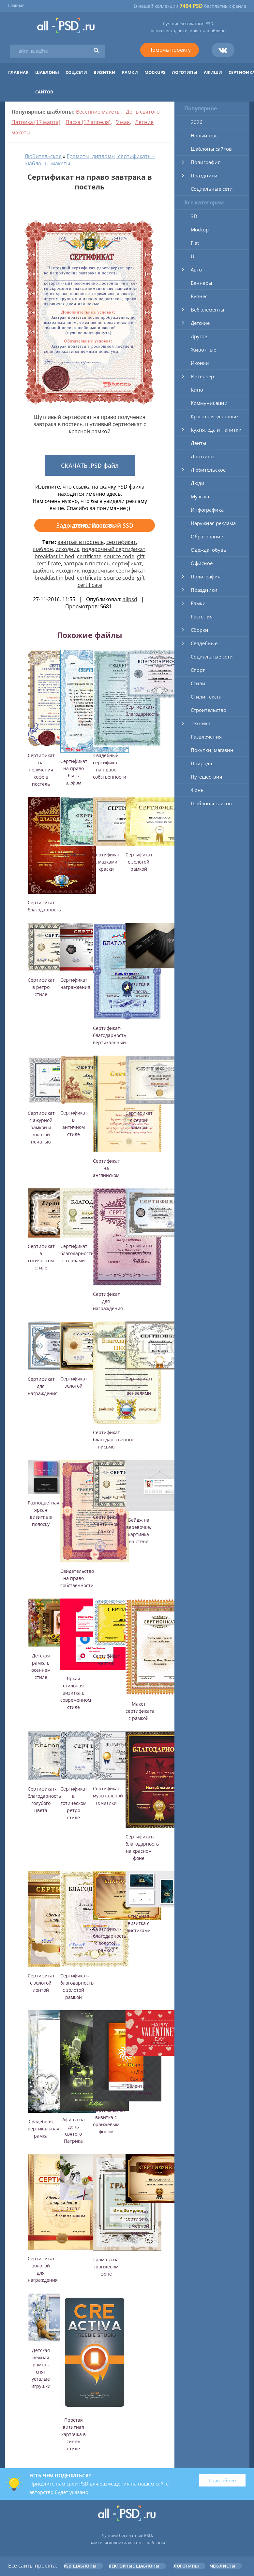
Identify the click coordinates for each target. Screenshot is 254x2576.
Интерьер (202, 376)
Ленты (198, 443)
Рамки (130, 72)
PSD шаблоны (80, 2566)
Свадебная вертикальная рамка (43, 2128)
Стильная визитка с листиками (139, 1923)
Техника (200, 723)
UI (193, 256)
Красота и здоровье (214, 416)
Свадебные (204, 643)
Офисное (202, 563)
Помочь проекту (169, 49)
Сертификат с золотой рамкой (139, 862)
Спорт (198, 670)
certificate (89, 556)
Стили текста (206, 696)
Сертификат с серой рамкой (139, 1120)
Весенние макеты (98, 111)
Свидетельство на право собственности (77, 1578)
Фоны (198, 790)
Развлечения (206, 736)
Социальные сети (212, 189)
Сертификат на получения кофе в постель (41, 769)
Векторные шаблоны (134, 2566)
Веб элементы (207, 309)
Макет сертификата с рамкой (140, 1711)
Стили (198, 683)
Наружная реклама (213, 523)
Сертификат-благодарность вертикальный (109, 1035)
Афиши (213, 72)
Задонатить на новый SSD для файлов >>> (94, 525)
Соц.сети (76, 72)
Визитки (104, 72)
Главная (16, 5)
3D (194, 216)
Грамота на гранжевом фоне (106, 2266)
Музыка (200, 496)
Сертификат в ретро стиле (41, 987)
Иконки (200, 363)
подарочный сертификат (113, 549)
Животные (203, 349)
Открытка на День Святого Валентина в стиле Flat (139, 2078)
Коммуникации (209, 403)
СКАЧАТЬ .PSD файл (90, 465)
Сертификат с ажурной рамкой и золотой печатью (41, 1127)
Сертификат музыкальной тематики (108, 1795)
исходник (67, 549)
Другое (199, 336)
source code (119, 556)
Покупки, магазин (212, 750)
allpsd (130, 599)
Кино (197, 389)
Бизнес (199, 296)
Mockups (154, 72)
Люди (197, 483)
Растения (202, 616)
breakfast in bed (54, 556)
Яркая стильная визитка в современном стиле (75, 1692)
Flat (195, 243)
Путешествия (206, 776)
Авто (196, 269)
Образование (207, 536)
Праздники (204, 175)
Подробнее (222, 2480)
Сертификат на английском (106, 1168)
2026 (196, 122)
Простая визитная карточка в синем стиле (73, 2434)
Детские (200, 323)
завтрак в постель (81, 542)
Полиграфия (205, 162)
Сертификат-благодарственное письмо (113, 1439)
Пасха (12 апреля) (88, 122)
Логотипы (184, 72)
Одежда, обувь (208, 550)
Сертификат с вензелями (139, 1386)
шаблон (43, 549)
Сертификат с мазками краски (106, 862)
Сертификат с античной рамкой (106, 1524)
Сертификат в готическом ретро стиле (73, 1803)
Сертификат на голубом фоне (139, 1252)
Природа (201, 763)
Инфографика (207, 509)
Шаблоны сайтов (211, 148)
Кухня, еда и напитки (216, 429)
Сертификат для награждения (108, 1301)
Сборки (199, 630)
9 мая (123, 122)
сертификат (121, 542)
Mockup (200, 229)
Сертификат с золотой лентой (41, 1983)
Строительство (208, 710)
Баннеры (201, 283)
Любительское (43, 156)
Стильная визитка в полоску (139, 984)
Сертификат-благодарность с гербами (77, 1253)
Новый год (204, 135)
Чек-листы (222, 2566)
